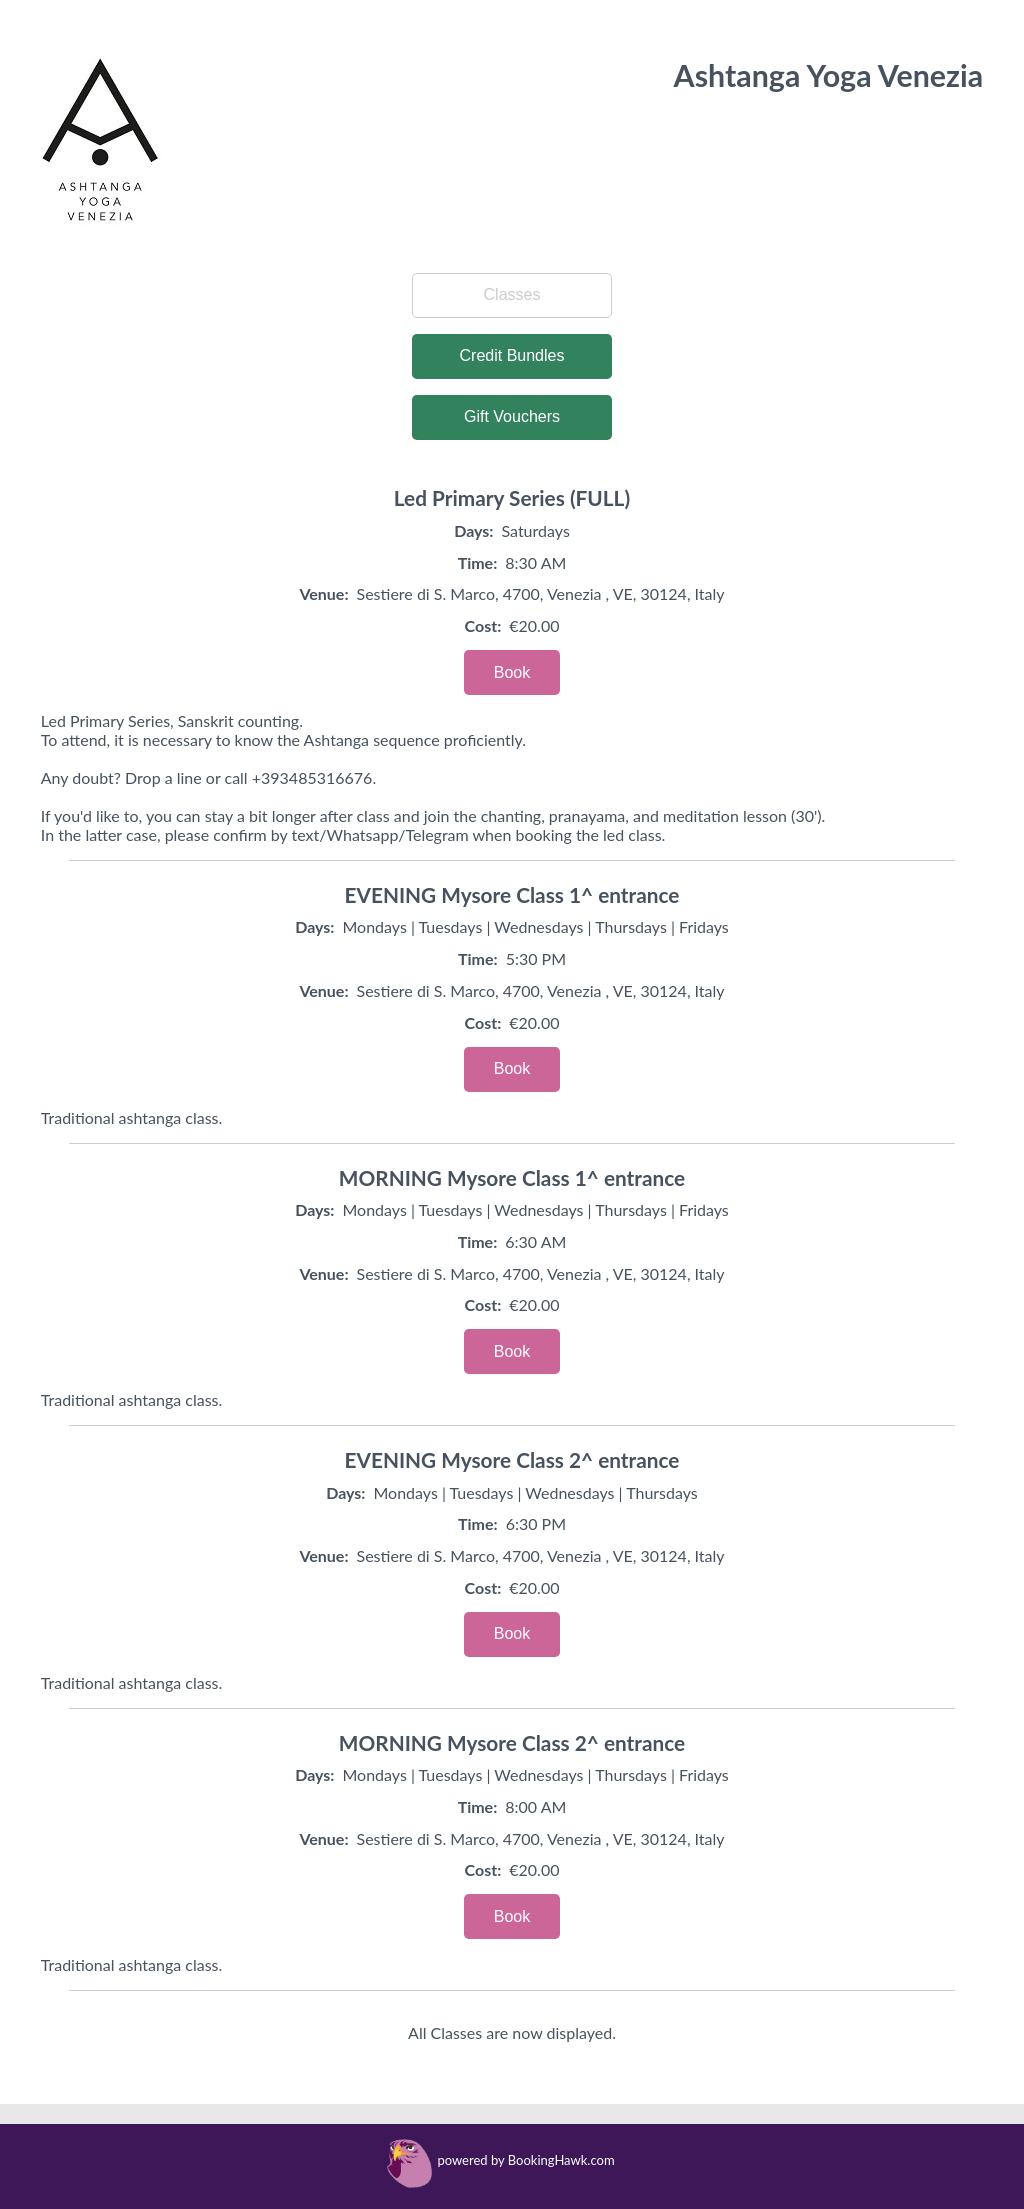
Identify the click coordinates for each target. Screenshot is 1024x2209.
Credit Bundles (512, 355)
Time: (478, 562)
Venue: (323, 593)
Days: (473, 530)
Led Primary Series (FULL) (512, 497)
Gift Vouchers (512, 416)
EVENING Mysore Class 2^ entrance (512, 1459)
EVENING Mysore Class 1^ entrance (512, 894)
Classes (512, 294)
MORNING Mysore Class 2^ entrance (512, 1742)
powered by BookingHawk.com (525, 2160)
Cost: (483, 625)
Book (512, 672)
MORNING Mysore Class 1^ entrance (512, 1177)
